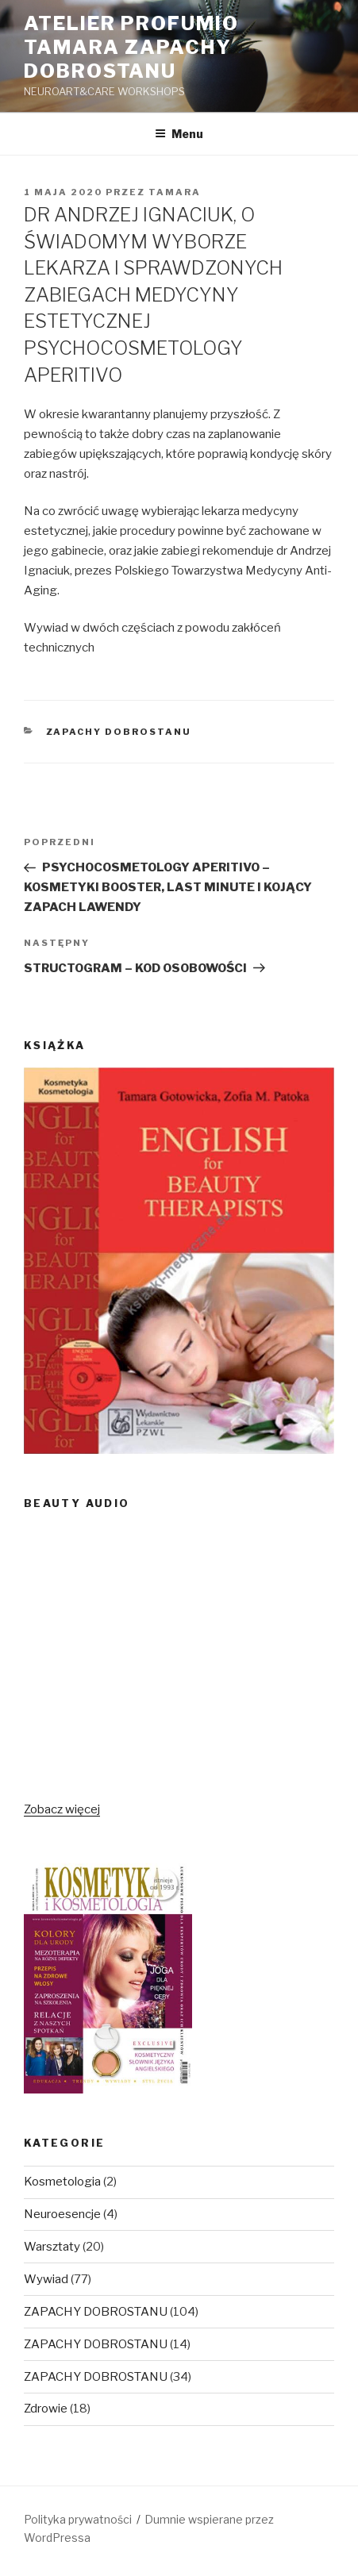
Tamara (174, 192)
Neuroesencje (62, 2214)
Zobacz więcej (62, 1809)
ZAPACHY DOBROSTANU (119, 731)
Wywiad (46, 2279)
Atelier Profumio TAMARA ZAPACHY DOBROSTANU (131, 47)
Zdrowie (45, 2408)
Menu (179, 133)
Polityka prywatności (78, 2519)
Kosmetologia (62, 2181)
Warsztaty (52, 2247)
